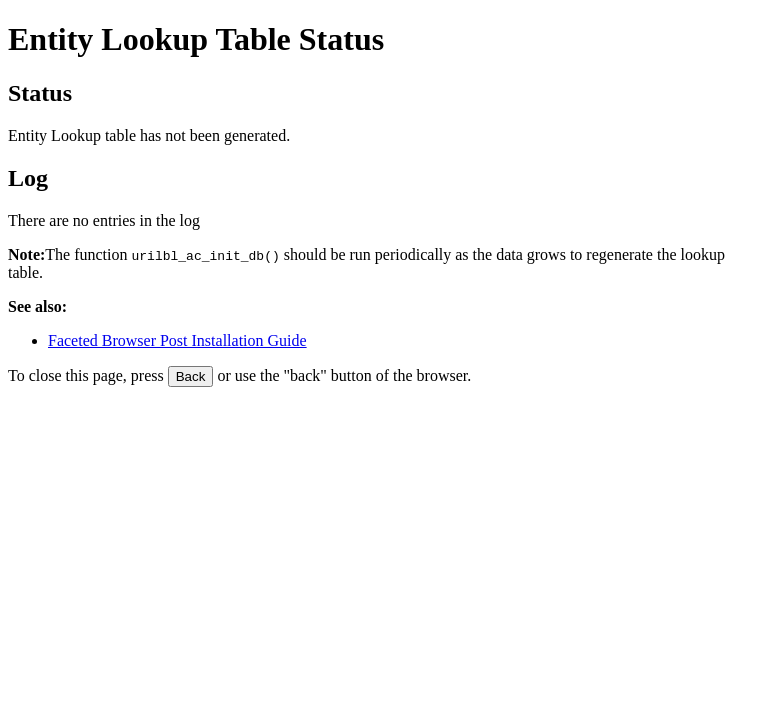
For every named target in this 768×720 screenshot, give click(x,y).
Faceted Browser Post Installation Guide (177, 340)
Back (191, 376)
